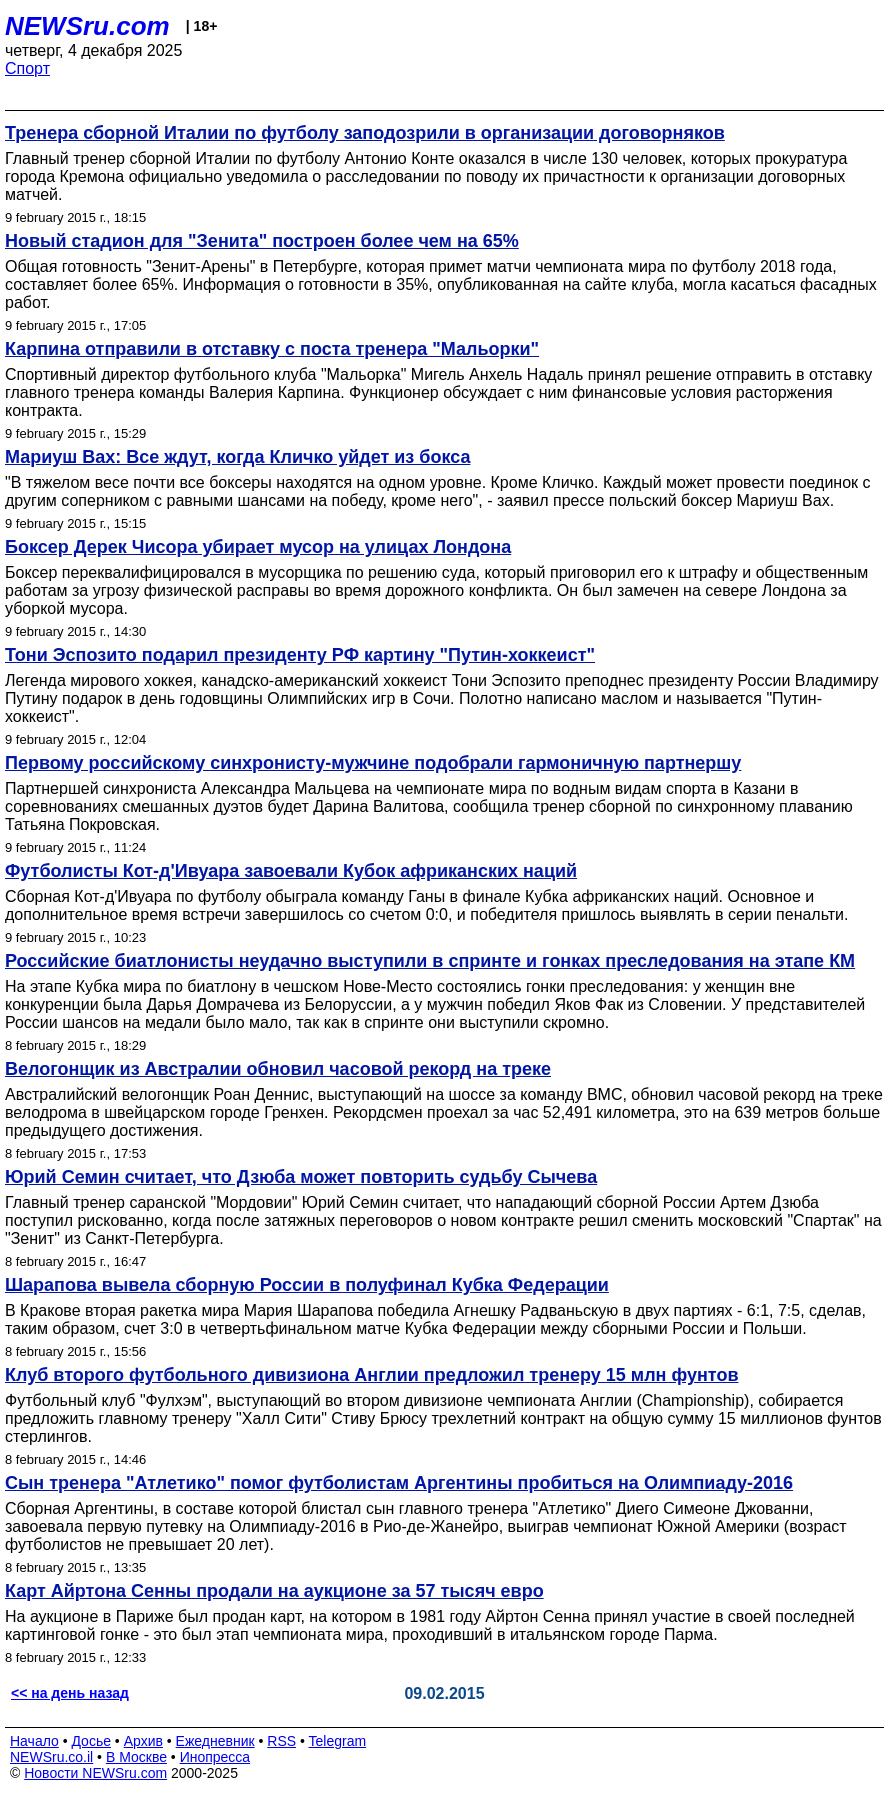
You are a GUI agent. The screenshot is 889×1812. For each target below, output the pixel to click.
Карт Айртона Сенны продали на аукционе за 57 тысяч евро (274, 1591)
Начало (34, 1741)
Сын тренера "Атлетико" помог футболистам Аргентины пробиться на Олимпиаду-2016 (399, 1483)
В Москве (136, 1757)
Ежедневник (215, 1741)
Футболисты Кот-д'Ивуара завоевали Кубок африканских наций (291, 871)
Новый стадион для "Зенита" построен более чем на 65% (262, 241)
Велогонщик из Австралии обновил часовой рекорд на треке (278, 1069)
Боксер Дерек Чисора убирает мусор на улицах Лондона (258, 547)
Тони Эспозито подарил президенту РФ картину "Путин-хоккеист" (300, 655)
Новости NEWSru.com (95, 1773)
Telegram (338, 1741)
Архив (143, 1741)
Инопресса (215, 1757)
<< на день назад (70, 1693)
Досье (91, 1741)
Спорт (27, 68)
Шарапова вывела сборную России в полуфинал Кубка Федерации (307, 1285)
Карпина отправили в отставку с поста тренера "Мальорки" (272, 349)
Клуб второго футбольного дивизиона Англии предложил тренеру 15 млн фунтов (371, 1375)
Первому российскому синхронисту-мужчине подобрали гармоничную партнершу (373, 763)
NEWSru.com (87, 26)
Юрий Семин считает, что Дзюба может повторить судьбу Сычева (301, 1177)
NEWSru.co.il (51, 1757)
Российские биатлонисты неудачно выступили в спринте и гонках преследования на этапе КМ (430, 961)
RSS (281, 1741)
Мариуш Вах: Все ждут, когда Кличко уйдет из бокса (237, 457)
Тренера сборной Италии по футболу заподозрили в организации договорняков (365, 133)
